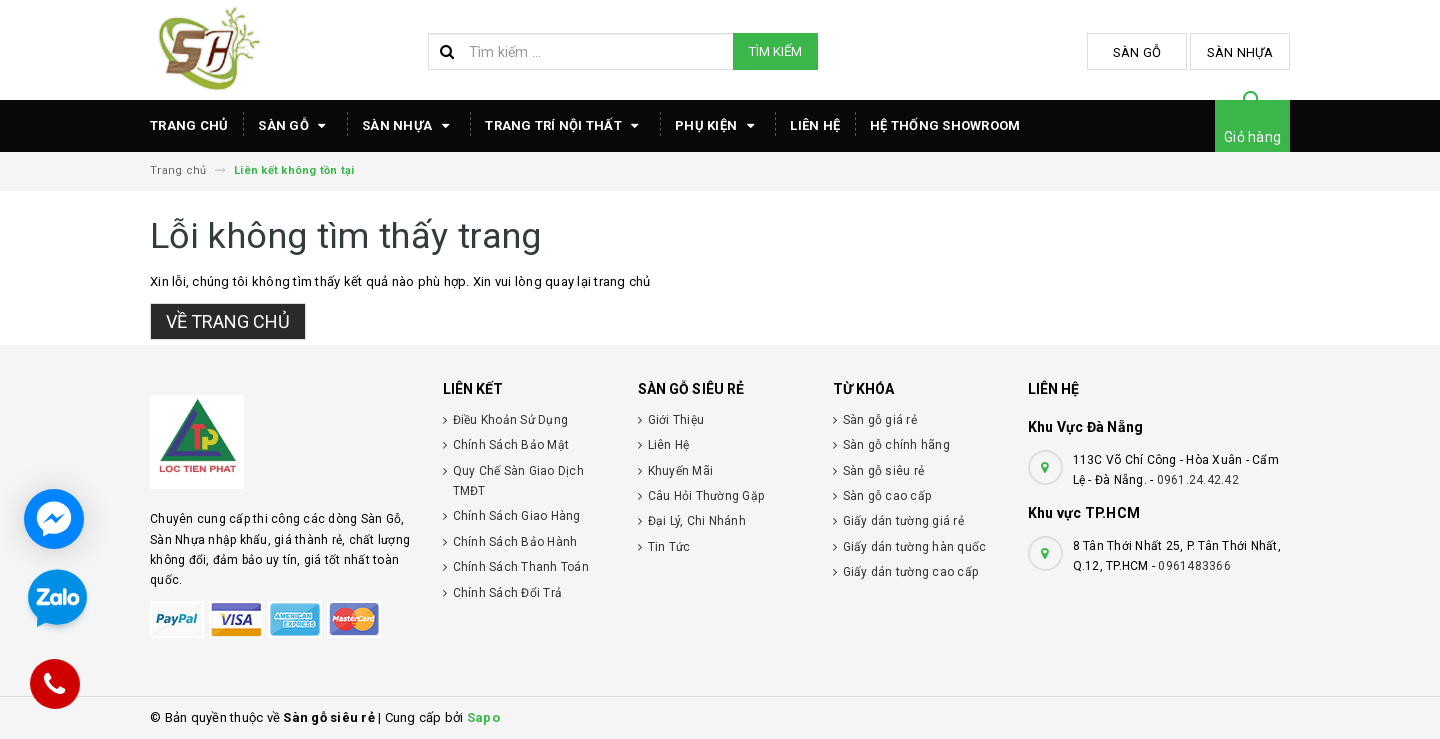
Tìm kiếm (775, 51)
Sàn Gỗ (1137, 52)
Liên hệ (815, 125)
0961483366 (1194, 566)
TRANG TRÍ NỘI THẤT (565, 126)
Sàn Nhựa (1240, 52)
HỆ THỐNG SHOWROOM (945, 125)
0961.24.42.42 (1198, 480)
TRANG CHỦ (189, 125)
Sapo (483, 717)
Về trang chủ (228, 321)
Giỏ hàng (1252, 137)
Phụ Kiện (717, 126)
